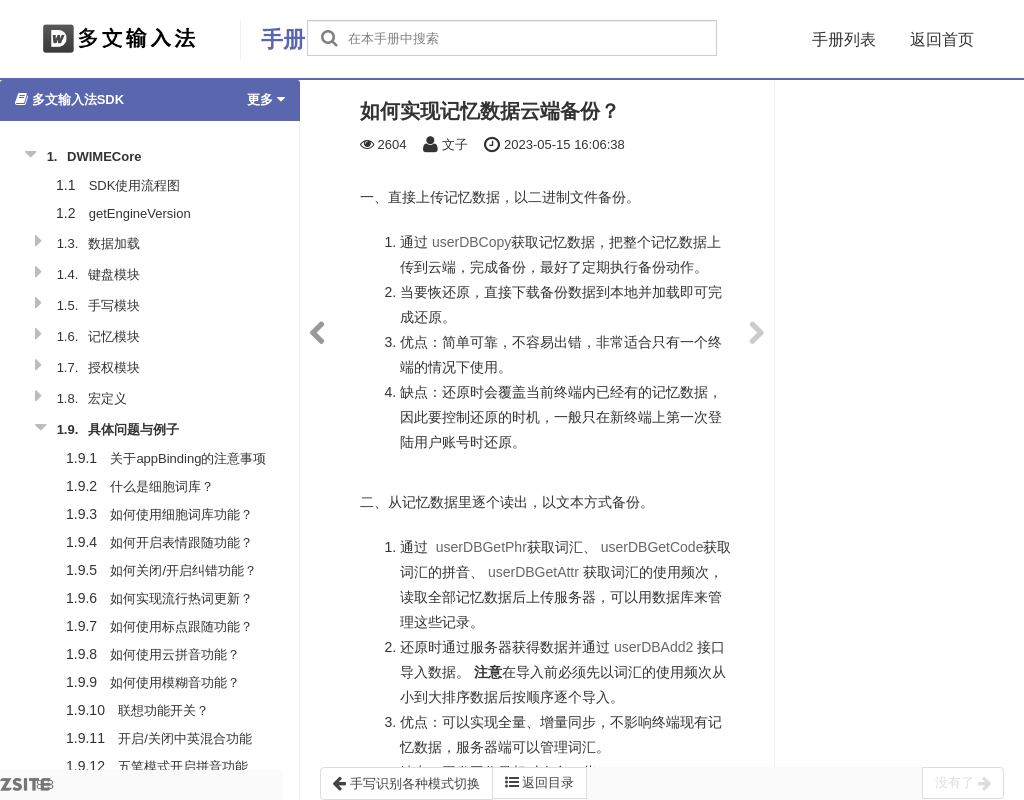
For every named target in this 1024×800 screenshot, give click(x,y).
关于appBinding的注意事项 (188, 458)
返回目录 (540, 782)
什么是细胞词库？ (162, 486)
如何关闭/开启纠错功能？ (183, 570)
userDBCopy (471, 242)
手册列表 (844, 39)
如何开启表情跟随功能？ (181, 542)
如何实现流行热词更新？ (181, 598)
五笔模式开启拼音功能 (183, 766)
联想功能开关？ (163, 710)
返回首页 (942, 39)
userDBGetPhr (481, 547)
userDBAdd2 (653, 647)
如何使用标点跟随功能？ (181, 626)
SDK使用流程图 (135, 185)
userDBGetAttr (533, 572)
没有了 (963, 783)
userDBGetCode (652, 547)
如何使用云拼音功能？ (175, 654)
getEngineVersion (140, 213)
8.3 (27, 788)
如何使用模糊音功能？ (175, 682)
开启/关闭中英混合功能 (185, 738)
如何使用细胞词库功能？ (181, 514)
